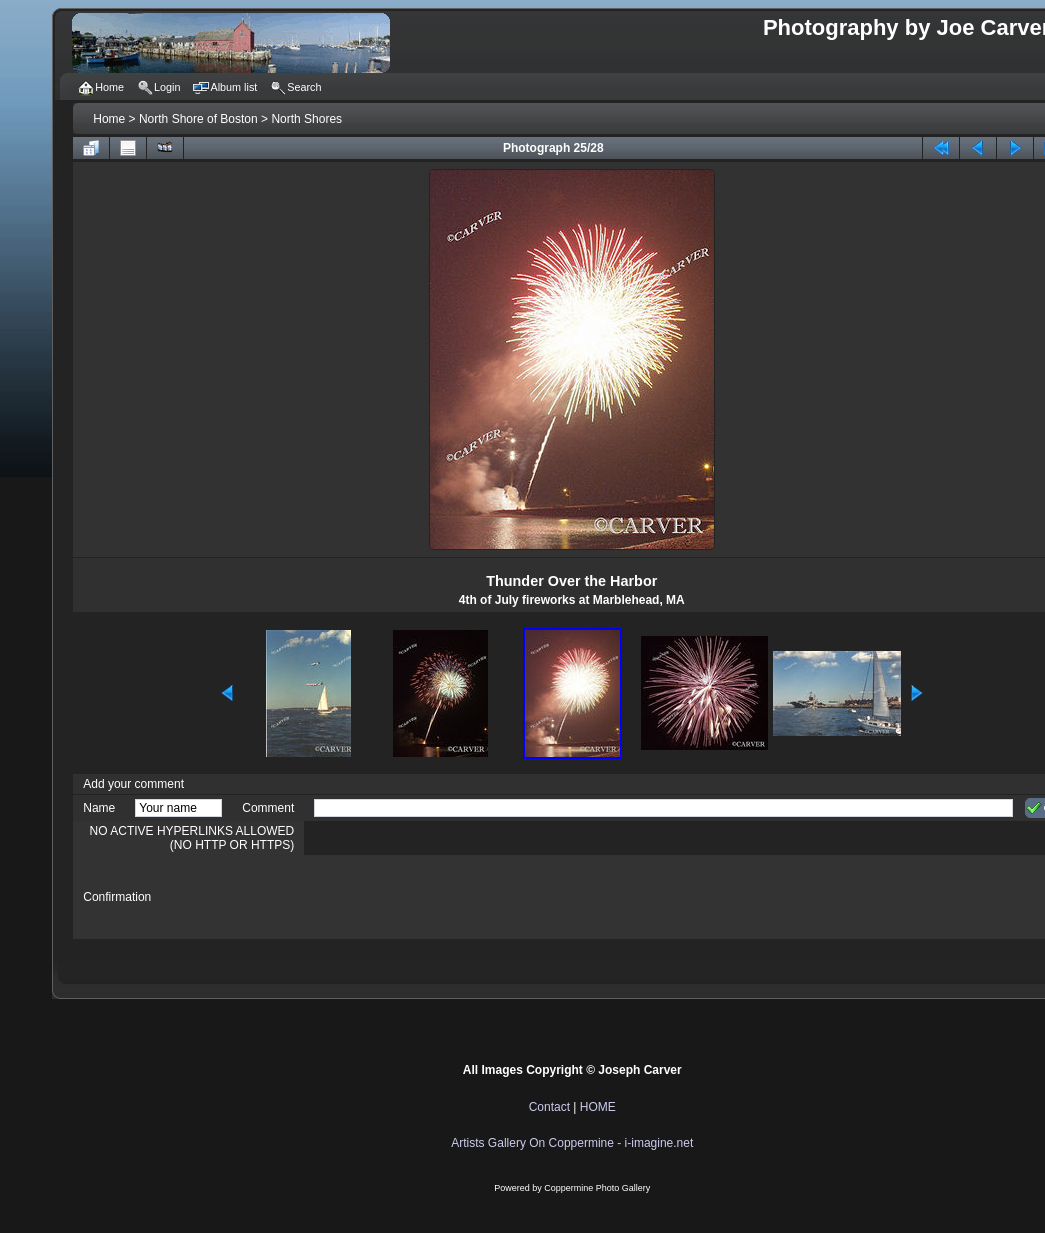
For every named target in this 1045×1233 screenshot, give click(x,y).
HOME (598, 1107)
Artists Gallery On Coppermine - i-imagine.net (572, 1143)
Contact (549, 1107)
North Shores (306, 119)
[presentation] (466, 897)
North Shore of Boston (198, 119)
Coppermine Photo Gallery (597, 1188)
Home (109, 119)
